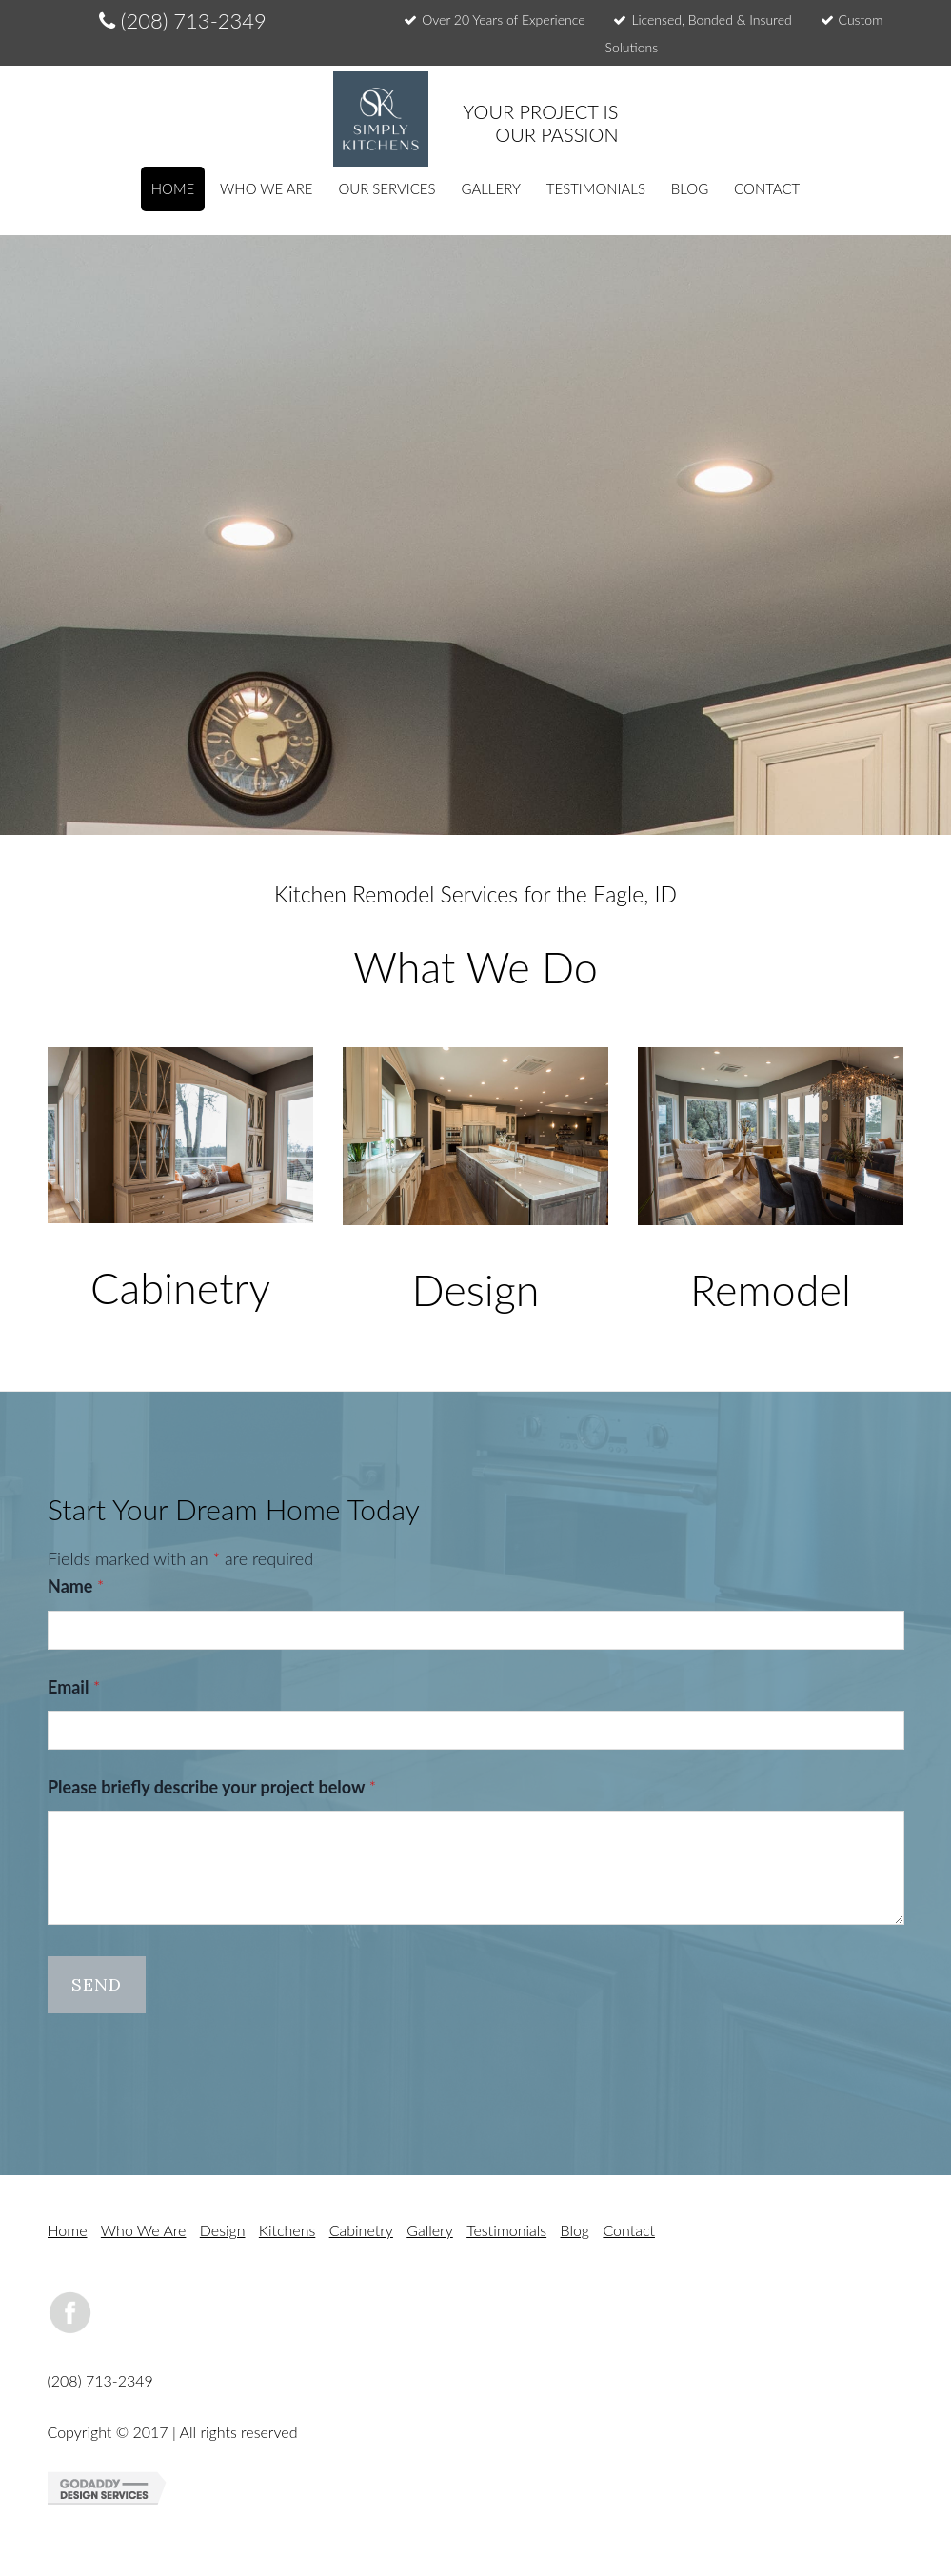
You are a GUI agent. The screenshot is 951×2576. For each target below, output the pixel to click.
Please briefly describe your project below (212, 1786)
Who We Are (144, 2230)
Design (223, 2230)
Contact (629, 2230)
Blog (574, 2230)
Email (74, 1685)
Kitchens (287, 2230)
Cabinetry (361, 2230)
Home (68, 2230)
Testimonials (506, 2230)
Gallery (429, 2230)
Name (76, 1585)
